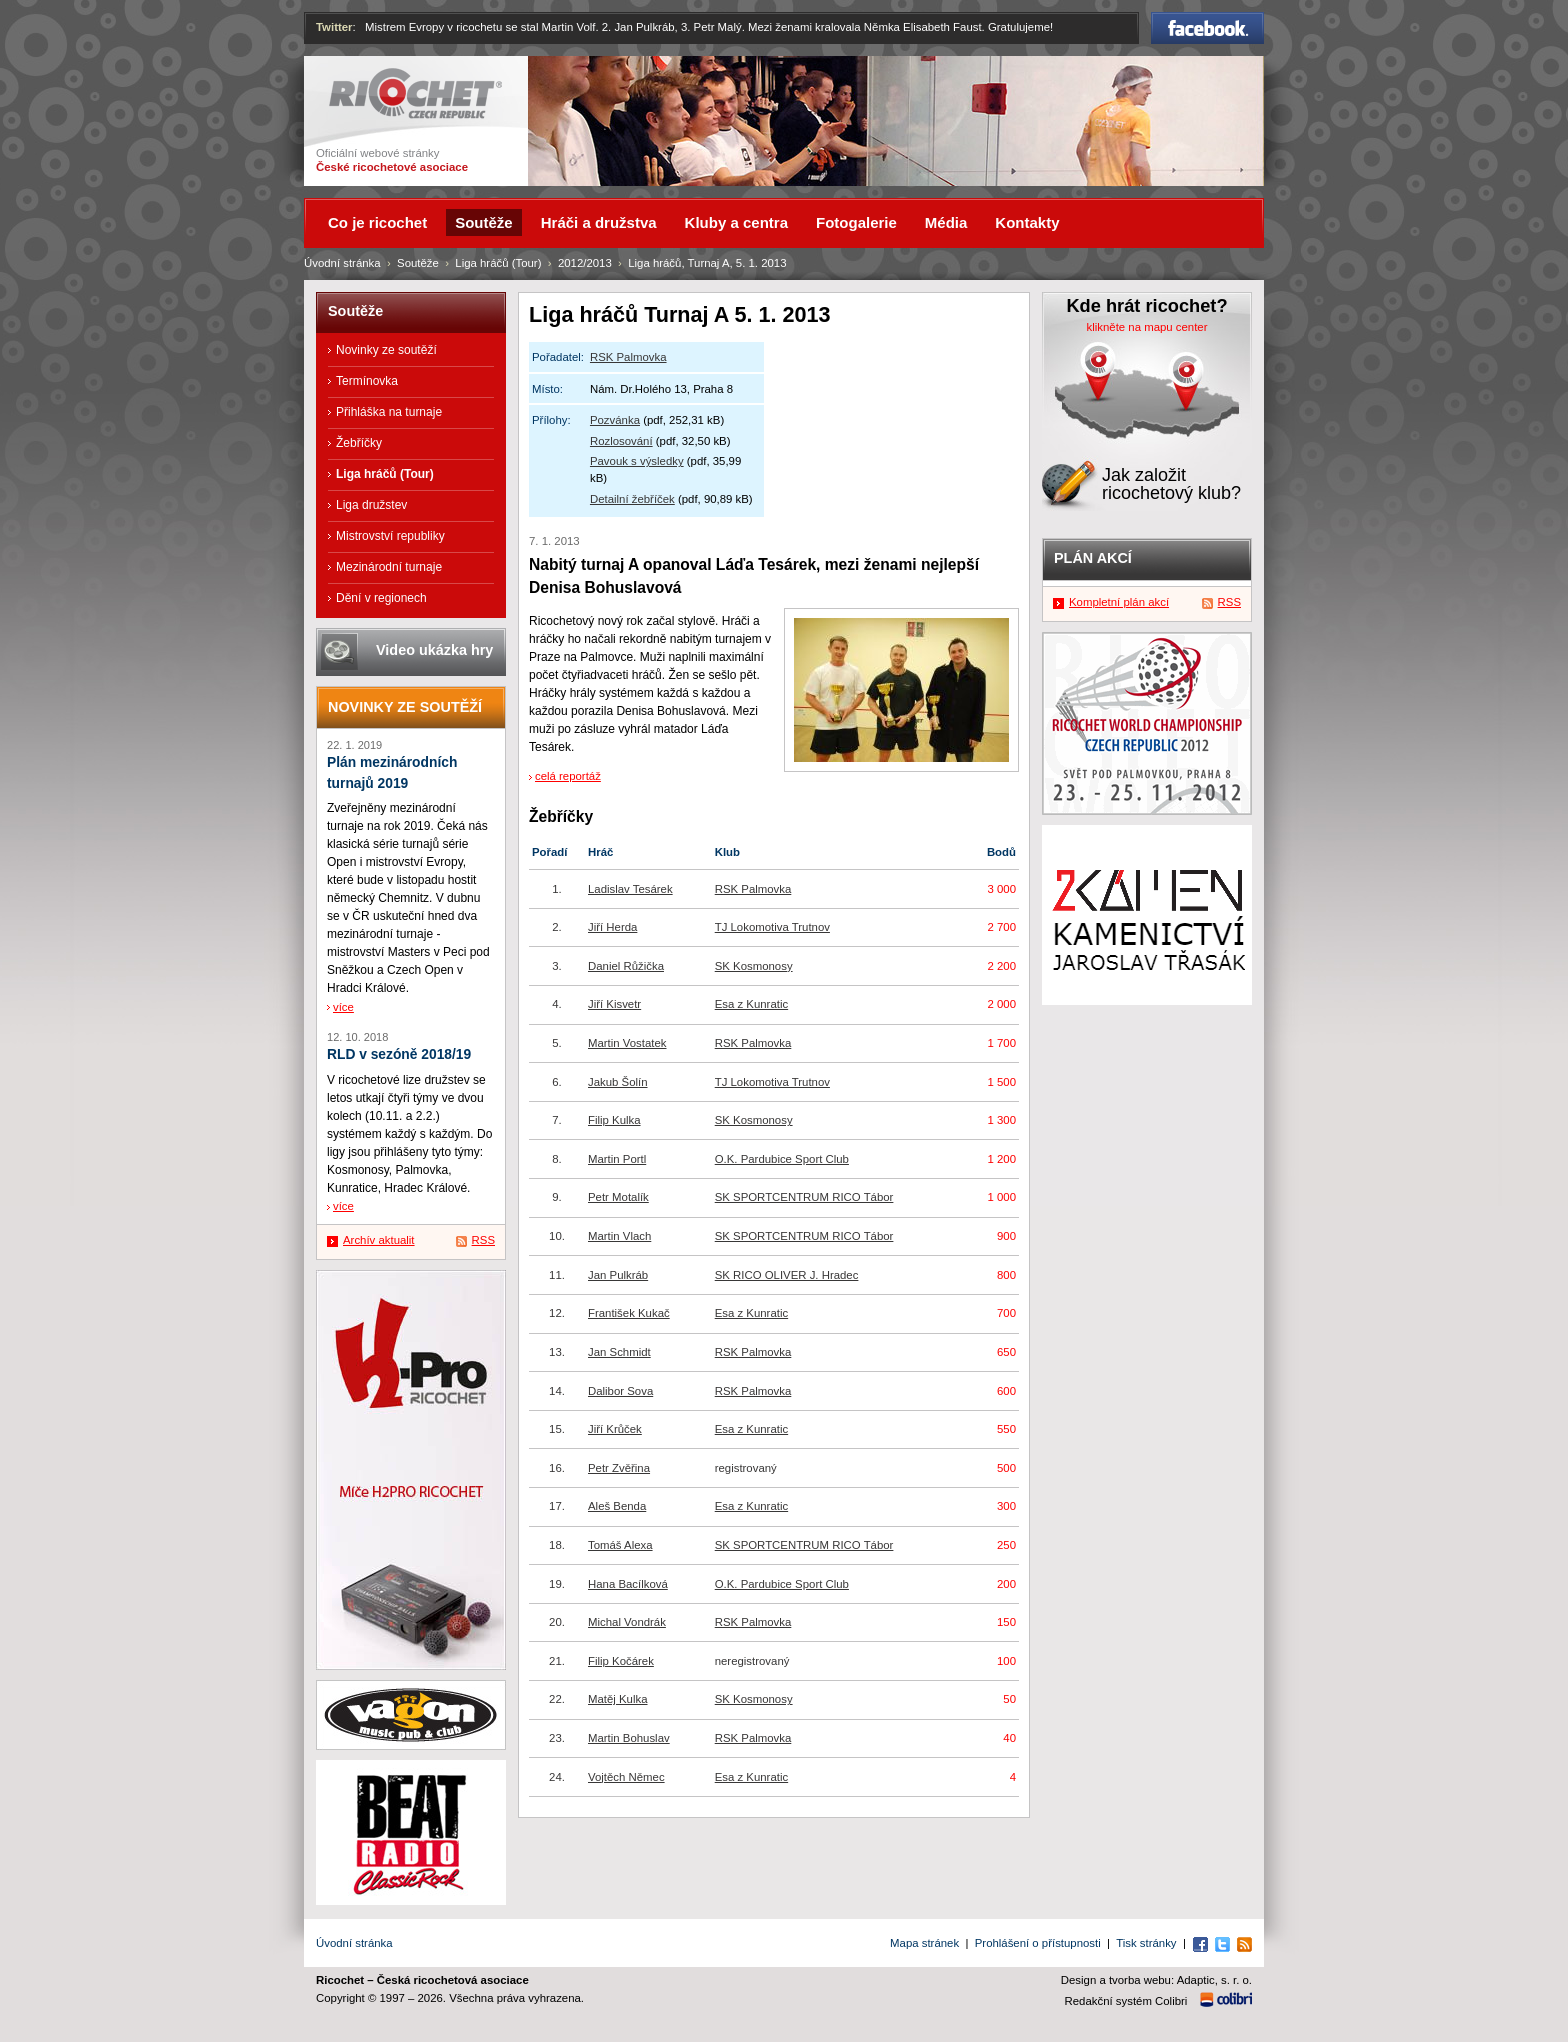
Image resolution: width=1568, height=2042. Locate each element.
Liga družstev (371, 505)
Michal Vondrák (627, 1622)
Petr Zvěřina (619, 1468)
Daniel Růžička (626, 966)
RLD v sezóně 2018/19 (399, 1054)
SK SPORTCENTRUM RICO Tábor (804, 1197)
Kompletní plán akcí (1119, 602)
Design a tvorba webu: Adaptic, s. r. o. (1156, 1980)
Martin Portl (617, 1159)
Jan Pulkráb (618, 1275)
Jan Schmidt (619, 1352)
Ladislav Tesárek (630, 889)
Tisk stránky (1146, 1943)
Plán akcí (1093, 558)
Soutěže (418, 263)
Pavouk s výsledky (637, 461)
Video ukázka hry (434, 650)
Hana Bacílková (628, 1584)
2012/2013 (585, 263)
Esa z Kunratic (751, 1004)
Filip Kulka (614, 1120)
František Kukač (629, 1313)
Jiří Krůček (615, 1429)
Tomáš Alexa (620, 1545)
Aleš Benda (617, 1506)
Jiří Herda (612, 927)
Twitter (334, 27)
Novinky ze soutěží (386, 350)
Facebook (1207, 28)
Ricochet (415, 93)
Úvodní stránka (342, 263)
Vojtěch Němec (626, 1777)
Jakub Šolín (618, 1082)
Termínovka (367, 381)
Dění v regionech (381, 598)
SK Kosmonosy (754, 966)
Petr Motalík (618, 1197)
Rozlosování (621, 441)
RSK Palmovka (628, 357)
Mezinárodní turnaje (389, 567)
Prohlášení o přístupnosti (1038, 1943)
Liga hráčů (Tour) (498, 263)
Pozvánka (615, 420)
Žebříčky (359, 443)
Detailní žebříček (632, 499)
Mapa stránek (924, 1943)
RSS (483, 1240)
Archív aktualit (379, 1240)
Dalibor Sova (620, 1391)
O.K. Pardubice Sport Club (782, 1159)
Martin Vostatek (627, 1043)
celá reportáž (568, 776)
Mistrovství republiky (390, 536)
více (343, 1007)
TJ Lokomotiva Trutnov (772, 927)
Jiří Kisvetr (614, 1004)
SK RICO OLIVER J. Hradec (787, 1275)
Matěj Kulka (618, 1699)
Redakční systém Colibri (1126, 2001)
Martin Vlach (619, 1236)
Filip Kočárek (621, 1661)
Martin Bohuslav (629, 1738)
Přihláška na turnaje (389, 412)
